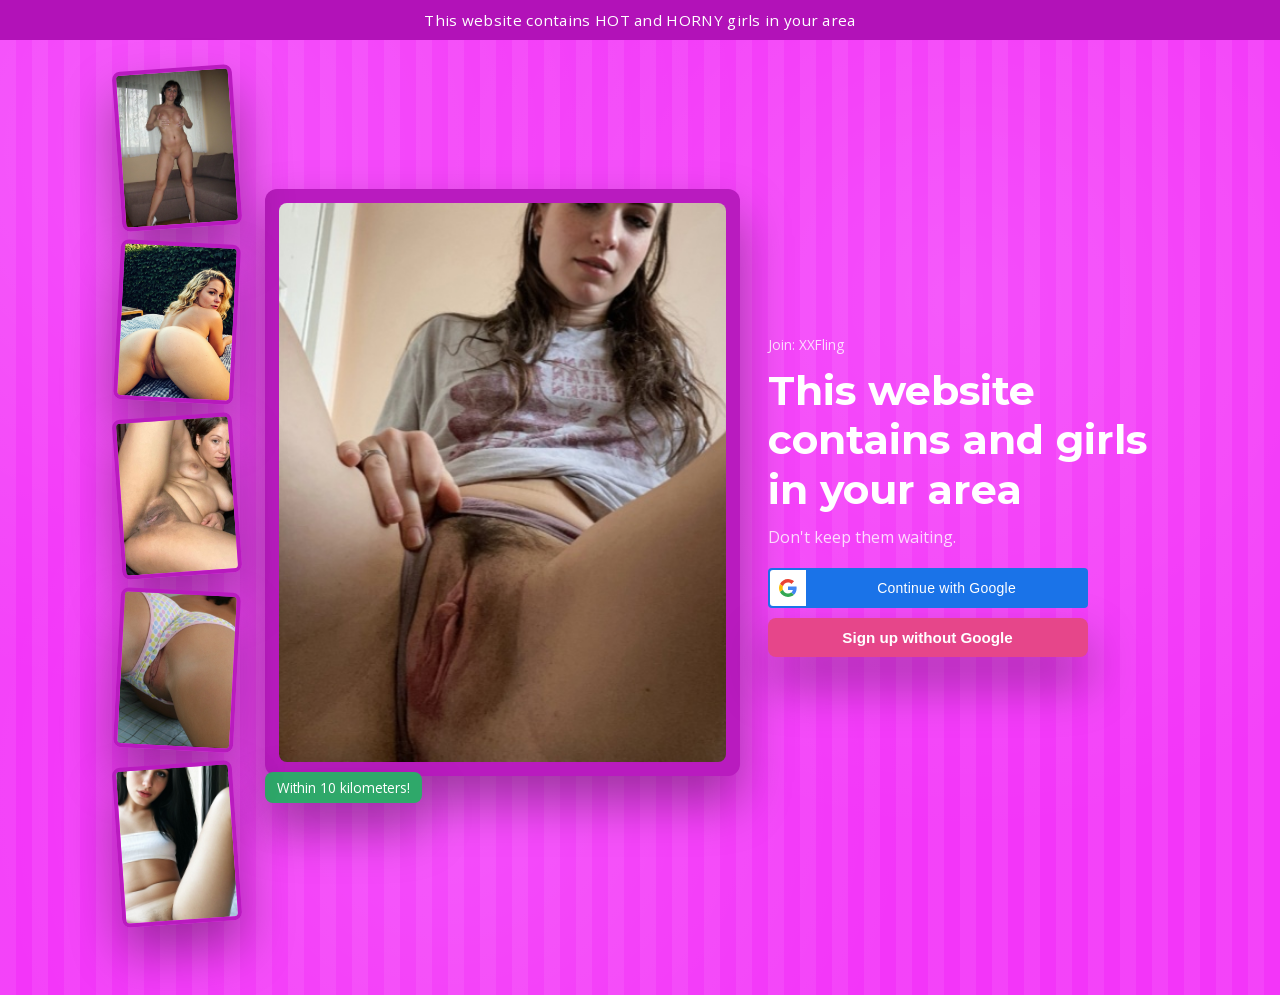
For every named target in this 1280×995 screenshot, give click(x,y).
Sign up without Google (927, 637)
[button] (928, 588)
